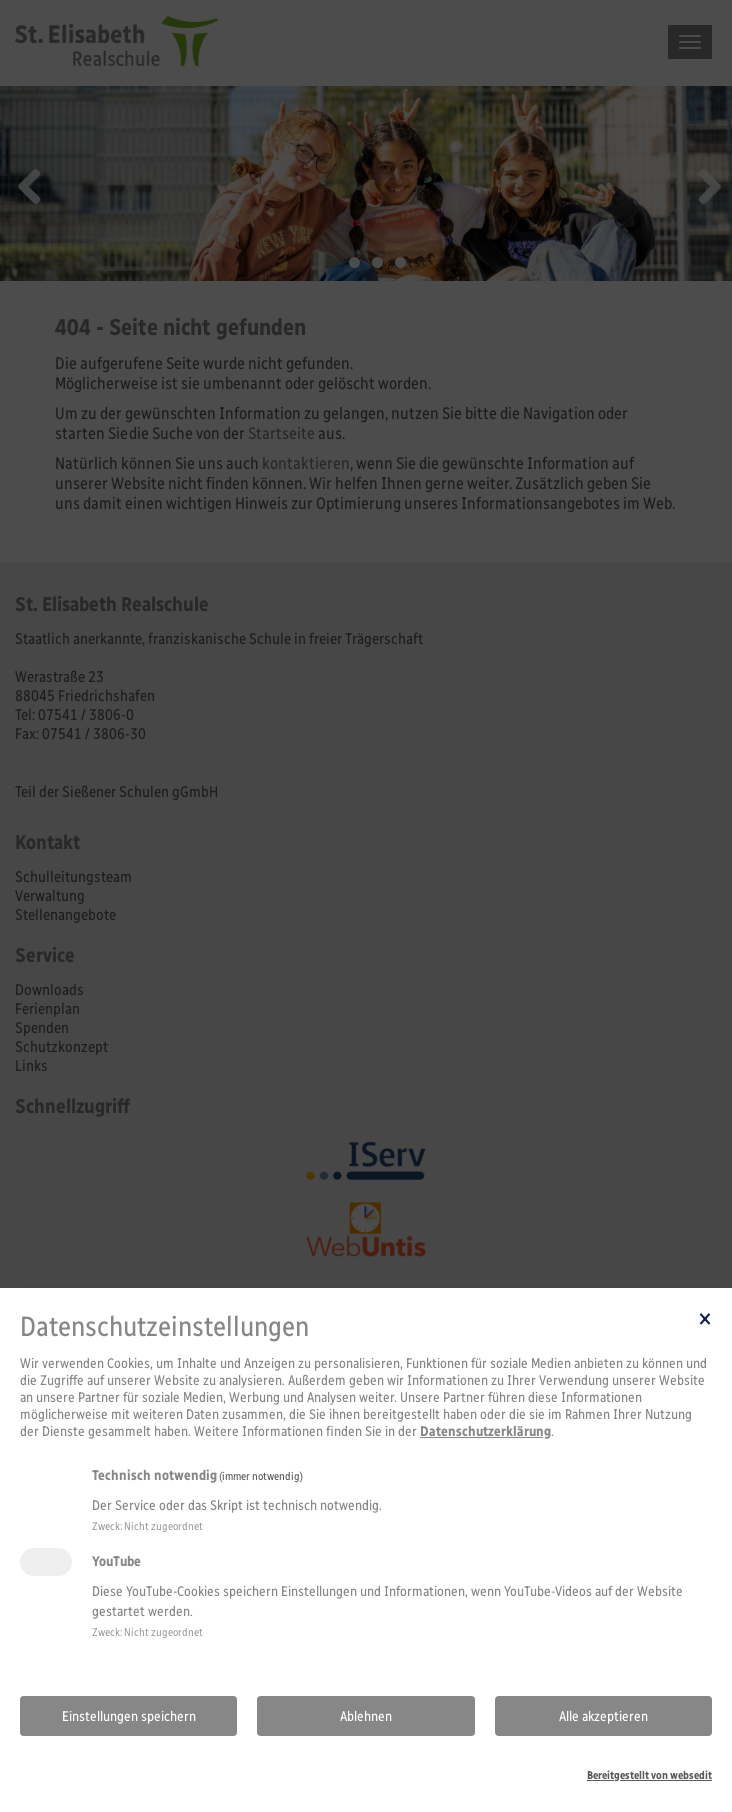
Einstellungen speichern (129, 1716)
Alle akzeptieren (603, 1716)
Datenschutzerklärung (485, 1431)
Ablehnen (366, 1716)
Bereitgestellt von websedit (649, 1775)
